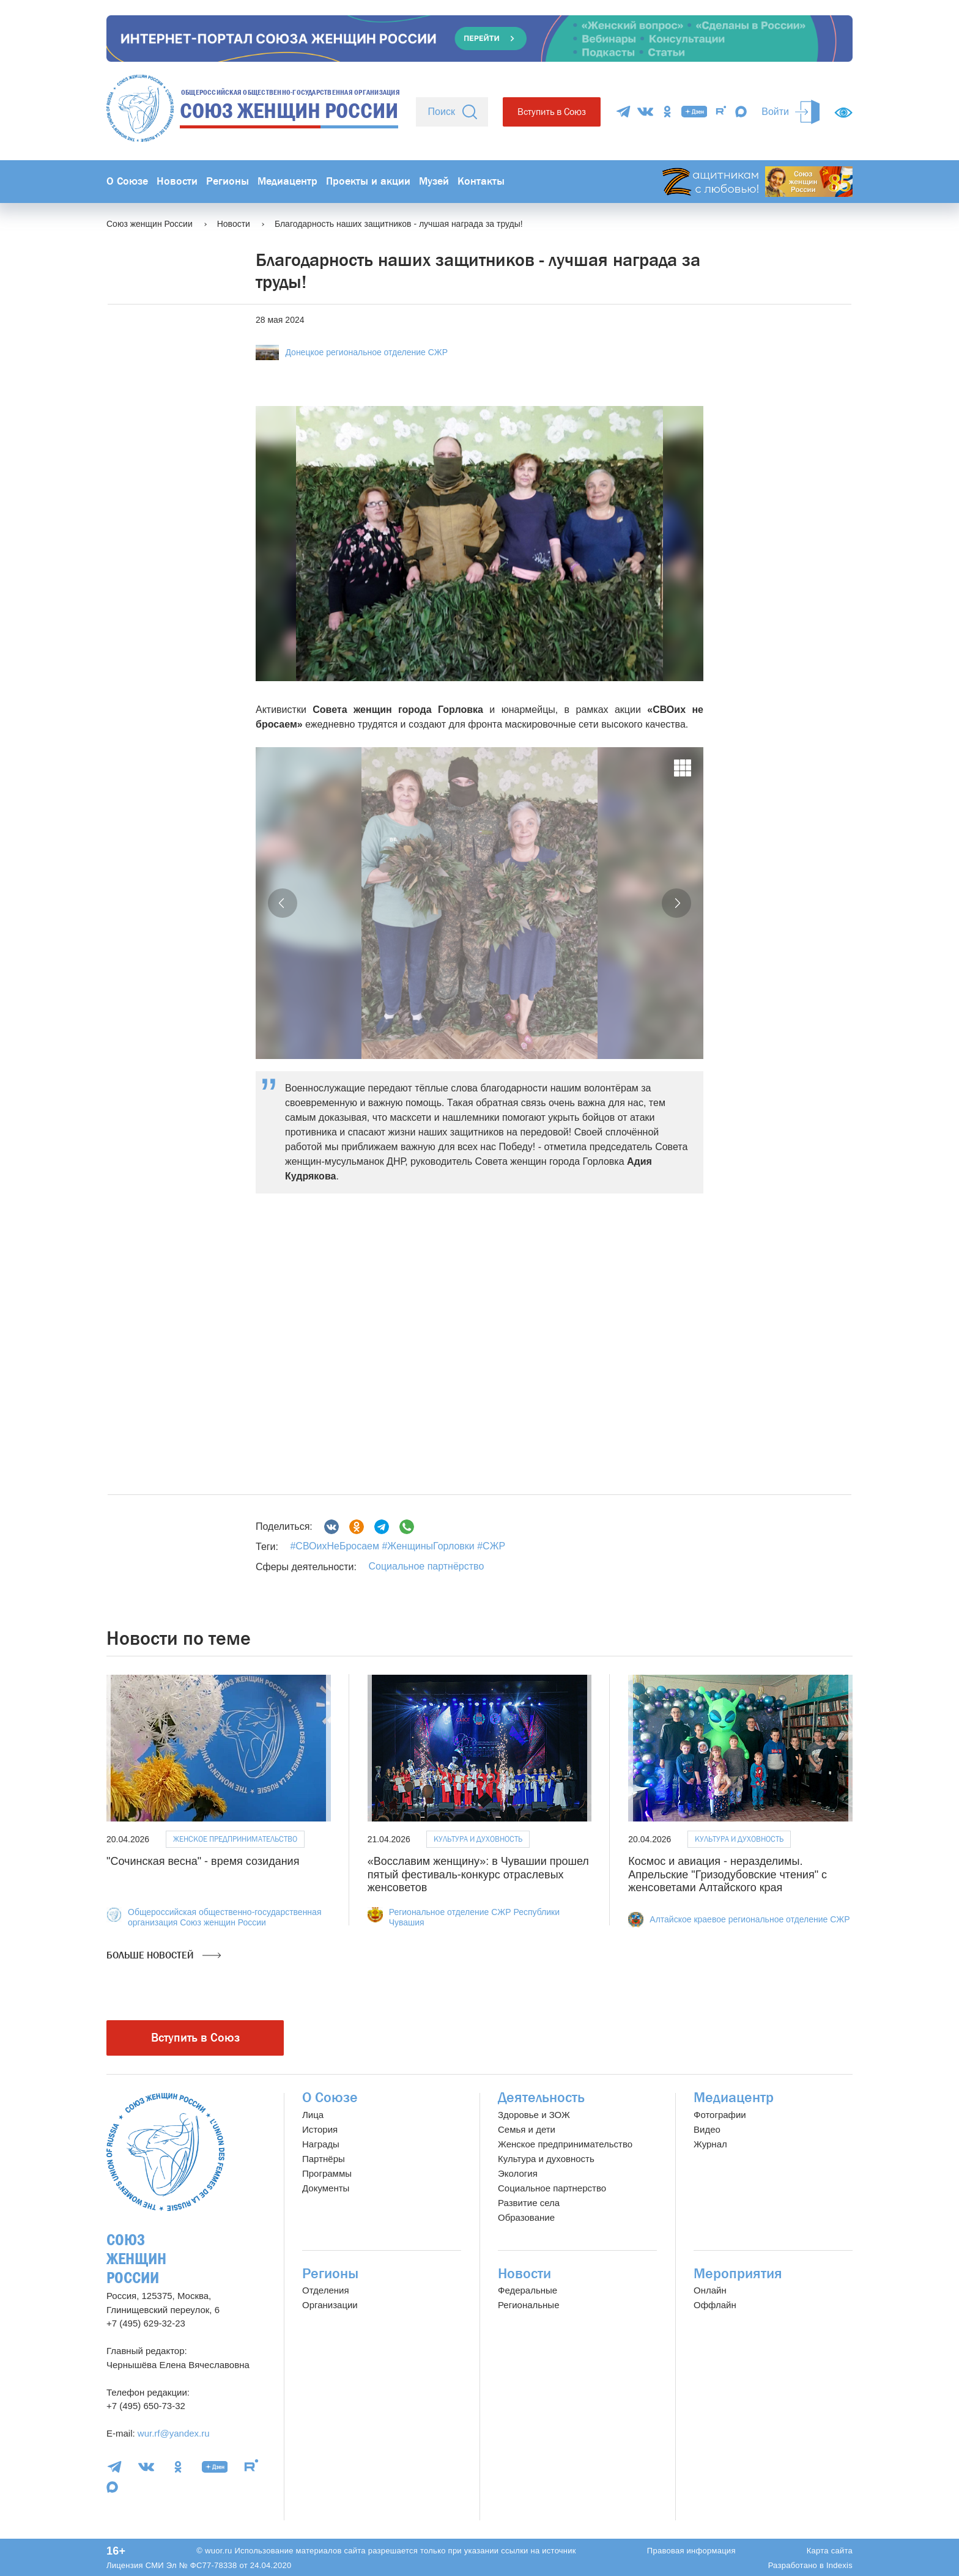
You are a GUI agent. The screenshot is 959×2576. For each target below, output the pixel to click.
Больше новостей (163, 1955)
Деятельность (541, 2097)
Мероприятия (738, 2274)
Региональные (528, 2305)
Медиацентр (287, 181)
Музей (434, 181)
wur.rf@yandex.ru (174, 2433)
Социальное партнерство (552, 2188)
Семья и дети (526, 2129)
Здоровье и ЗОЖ (534, 2114)
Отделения (325, 2290)
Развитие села (529, 2203)
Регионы (227, 181)
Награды (320, 2144)
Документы (325, 2188)
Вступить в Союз (551, 111)
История (320, 2129)
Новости (177, 181)
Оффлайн (715, 2305)
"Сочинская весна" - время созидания (202, 1861)
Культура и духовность (478, 1839)
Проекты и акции (368, 181)
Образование (526, 2217)
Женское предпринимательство (235, 1839)
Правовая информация (691, 2550)
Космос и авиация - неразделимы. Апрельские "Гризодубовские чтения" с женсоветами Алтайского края (727, 1874)
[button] (282, 903)
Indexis (839, 2565)
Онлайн (710, 2290)
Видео (707, 2129)
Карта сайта (830, 2550)
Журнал (710, 2144)
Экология (518, 2173)
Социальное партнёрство (426, 1566)
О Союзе (127, 181)
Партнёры (323, 2158)
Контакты (481, 181)
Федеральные (527, 2290)
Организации (330, 2305)
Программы (327, 2173)
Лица (313, 2114)
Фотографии (720, 2114)
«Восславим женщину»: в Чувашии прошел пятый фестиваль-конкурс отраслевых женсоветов (478, 1874)
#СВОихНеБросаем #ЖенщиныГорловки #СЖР (397, 1546)
